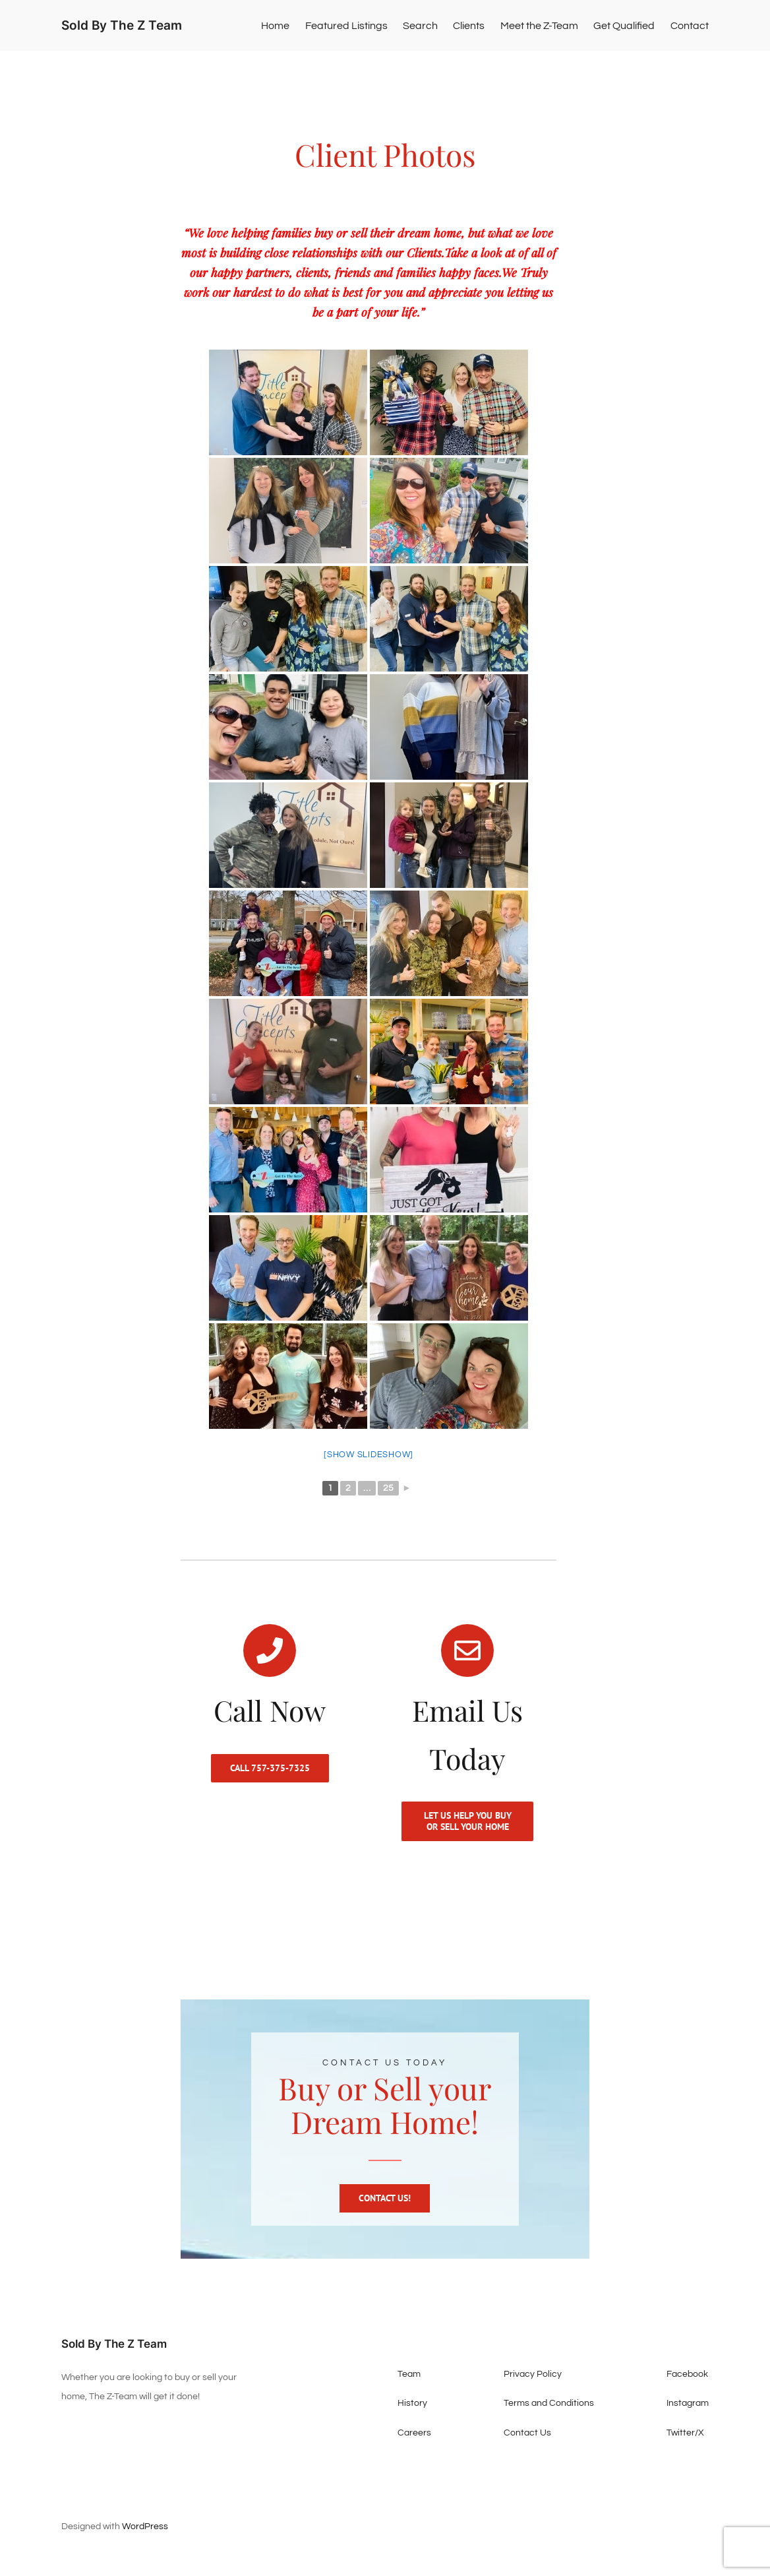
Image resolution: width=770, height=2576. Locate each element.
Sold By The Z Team (121, 25)
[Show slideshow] (368, 1454)
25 (388, 1488)
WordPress (145, 2540)
